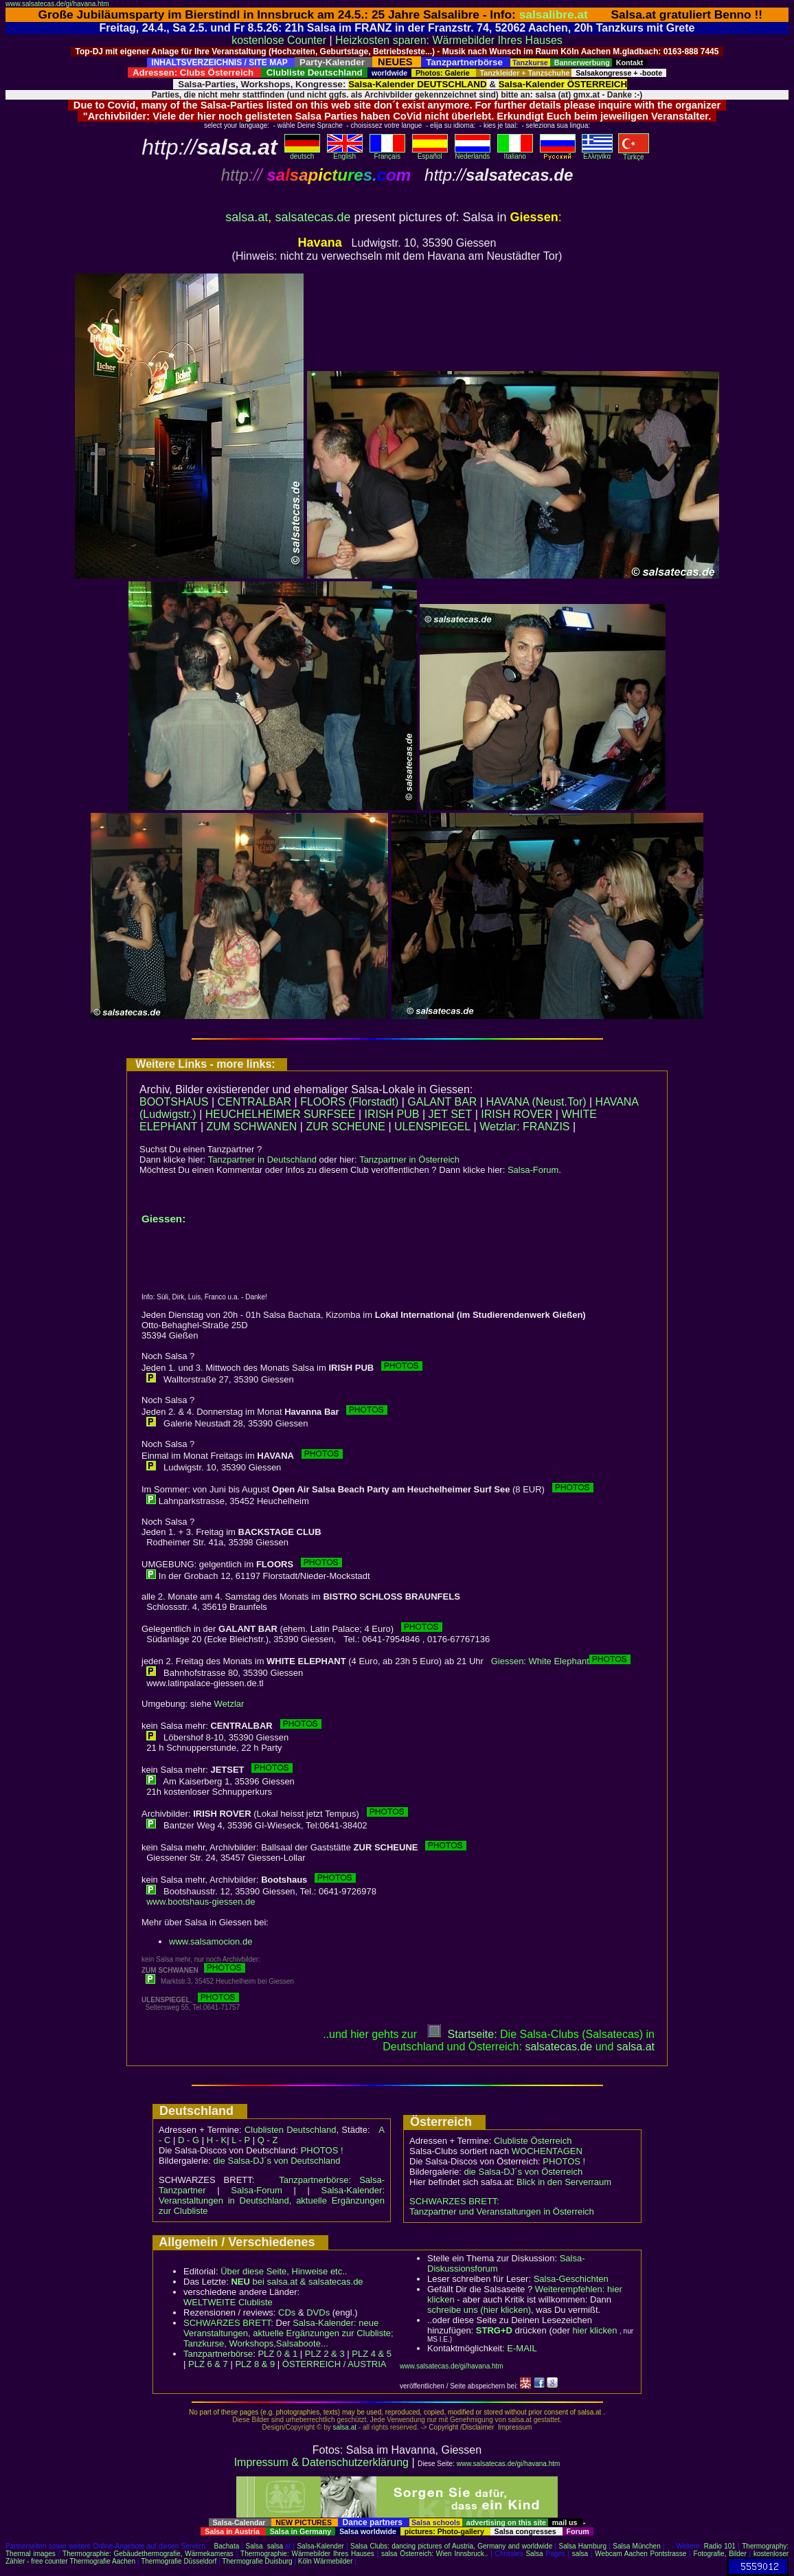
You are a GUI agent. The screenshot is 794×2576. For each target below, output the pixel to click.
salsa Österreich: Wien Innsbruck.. (434, 2553)
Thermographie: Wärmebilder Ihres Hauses (307, 2553)
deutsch (302, 153)
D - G (188, 2140)
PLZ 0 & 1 (277, 2354)
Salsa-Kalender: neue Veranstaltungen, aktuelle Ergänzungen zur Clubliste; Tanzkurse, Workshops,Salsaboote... (288, 2333)
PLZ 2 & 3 (325, 2354)
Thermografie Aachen (102, 2561)
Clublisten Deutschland (291, 2130)
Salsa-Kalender (320, 2546)
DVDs (318, 2312)
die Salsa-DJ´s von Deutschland (277, 2160)
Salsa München (637, 2546)
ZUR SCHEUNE (345, 1126)
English (345, 153)
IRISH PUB (392, 1114)
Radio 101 (720, 2546)
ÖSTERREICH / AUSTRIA (334, 2364)
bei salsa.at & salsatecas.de (297, 2281)
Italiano (515, 153)
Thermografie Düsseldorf (178, 2561)
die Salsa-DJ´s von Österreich (523, 2171)
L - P (240, 2140)
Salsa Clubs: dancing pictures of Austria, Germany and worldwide (451, 2546)
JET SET (451, 1114)
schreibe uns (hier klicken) (479, 2310)
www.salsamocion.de (210, 1941)
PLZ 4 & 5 (372, 2354)
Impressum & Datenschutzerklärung (321, 2462)
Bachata (227, 2546)
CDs (286, 2312)
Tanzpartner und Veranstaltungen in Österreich (501, 2211)
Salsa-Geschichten (571, 2279)
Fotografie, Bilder (720, 2553)
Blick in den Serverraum (564, 2182)
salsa (275, 2546)
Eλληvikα (597, 153)
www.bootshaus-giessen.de (200, 1901)
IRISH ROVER (516, 1114)
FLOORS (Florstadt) (349, 1102)
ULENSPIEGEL (432, 1126)
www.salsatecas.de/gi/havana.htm (57, 4)
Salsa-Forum (533, 1170)
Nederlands (472, 153)
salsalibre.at (553, 14)
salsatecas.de (312, 217)
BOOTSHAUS (173, 1102)
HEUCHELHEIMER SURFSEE (280, 1114)
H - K (217, 2140)
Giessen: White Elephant (540, 1661)
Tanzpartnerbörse (218, 2354)
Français (387, 153)
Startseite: (462, 2034)
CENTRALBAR (255, 1102)
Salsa (254, 2546)
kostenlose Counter (278, 40)
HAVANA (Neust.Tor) (536, 1102)
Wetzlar (229, 1704)
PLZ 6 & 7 (208, 2364)
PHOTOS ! (322, 2150)
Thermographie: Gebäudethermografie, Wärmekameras (148, 2553)
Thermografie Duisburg (257, 2561)
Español (430, 153)
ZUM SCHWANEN (252, 1126)
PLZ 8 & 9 (255, 2364)
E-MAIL (521, 2348)
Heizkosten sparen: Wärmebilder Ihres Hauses (449, 40)
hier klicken (594, 2330)
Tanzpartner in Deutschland (262, 1159)
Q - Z (268, 2140)
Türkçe (633, 154)
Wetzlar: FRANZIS (524, 1126)
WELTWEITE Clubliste (228, 2302)
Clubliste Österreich (532, 2141)
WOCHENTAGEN (547, 2151)
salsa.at (246, 217)
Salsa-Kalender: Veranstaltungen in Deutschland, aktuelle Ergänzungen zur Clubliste (272, 2200)
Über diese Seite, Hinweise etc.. (283, 2271)
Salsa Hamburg (582, 2546)
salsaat (636, 2046)
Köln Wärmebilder (325, 2561)
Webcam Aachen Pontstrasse (640, 2553)
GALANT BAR (442, 1102)
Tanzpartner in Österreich (409, 1159)
